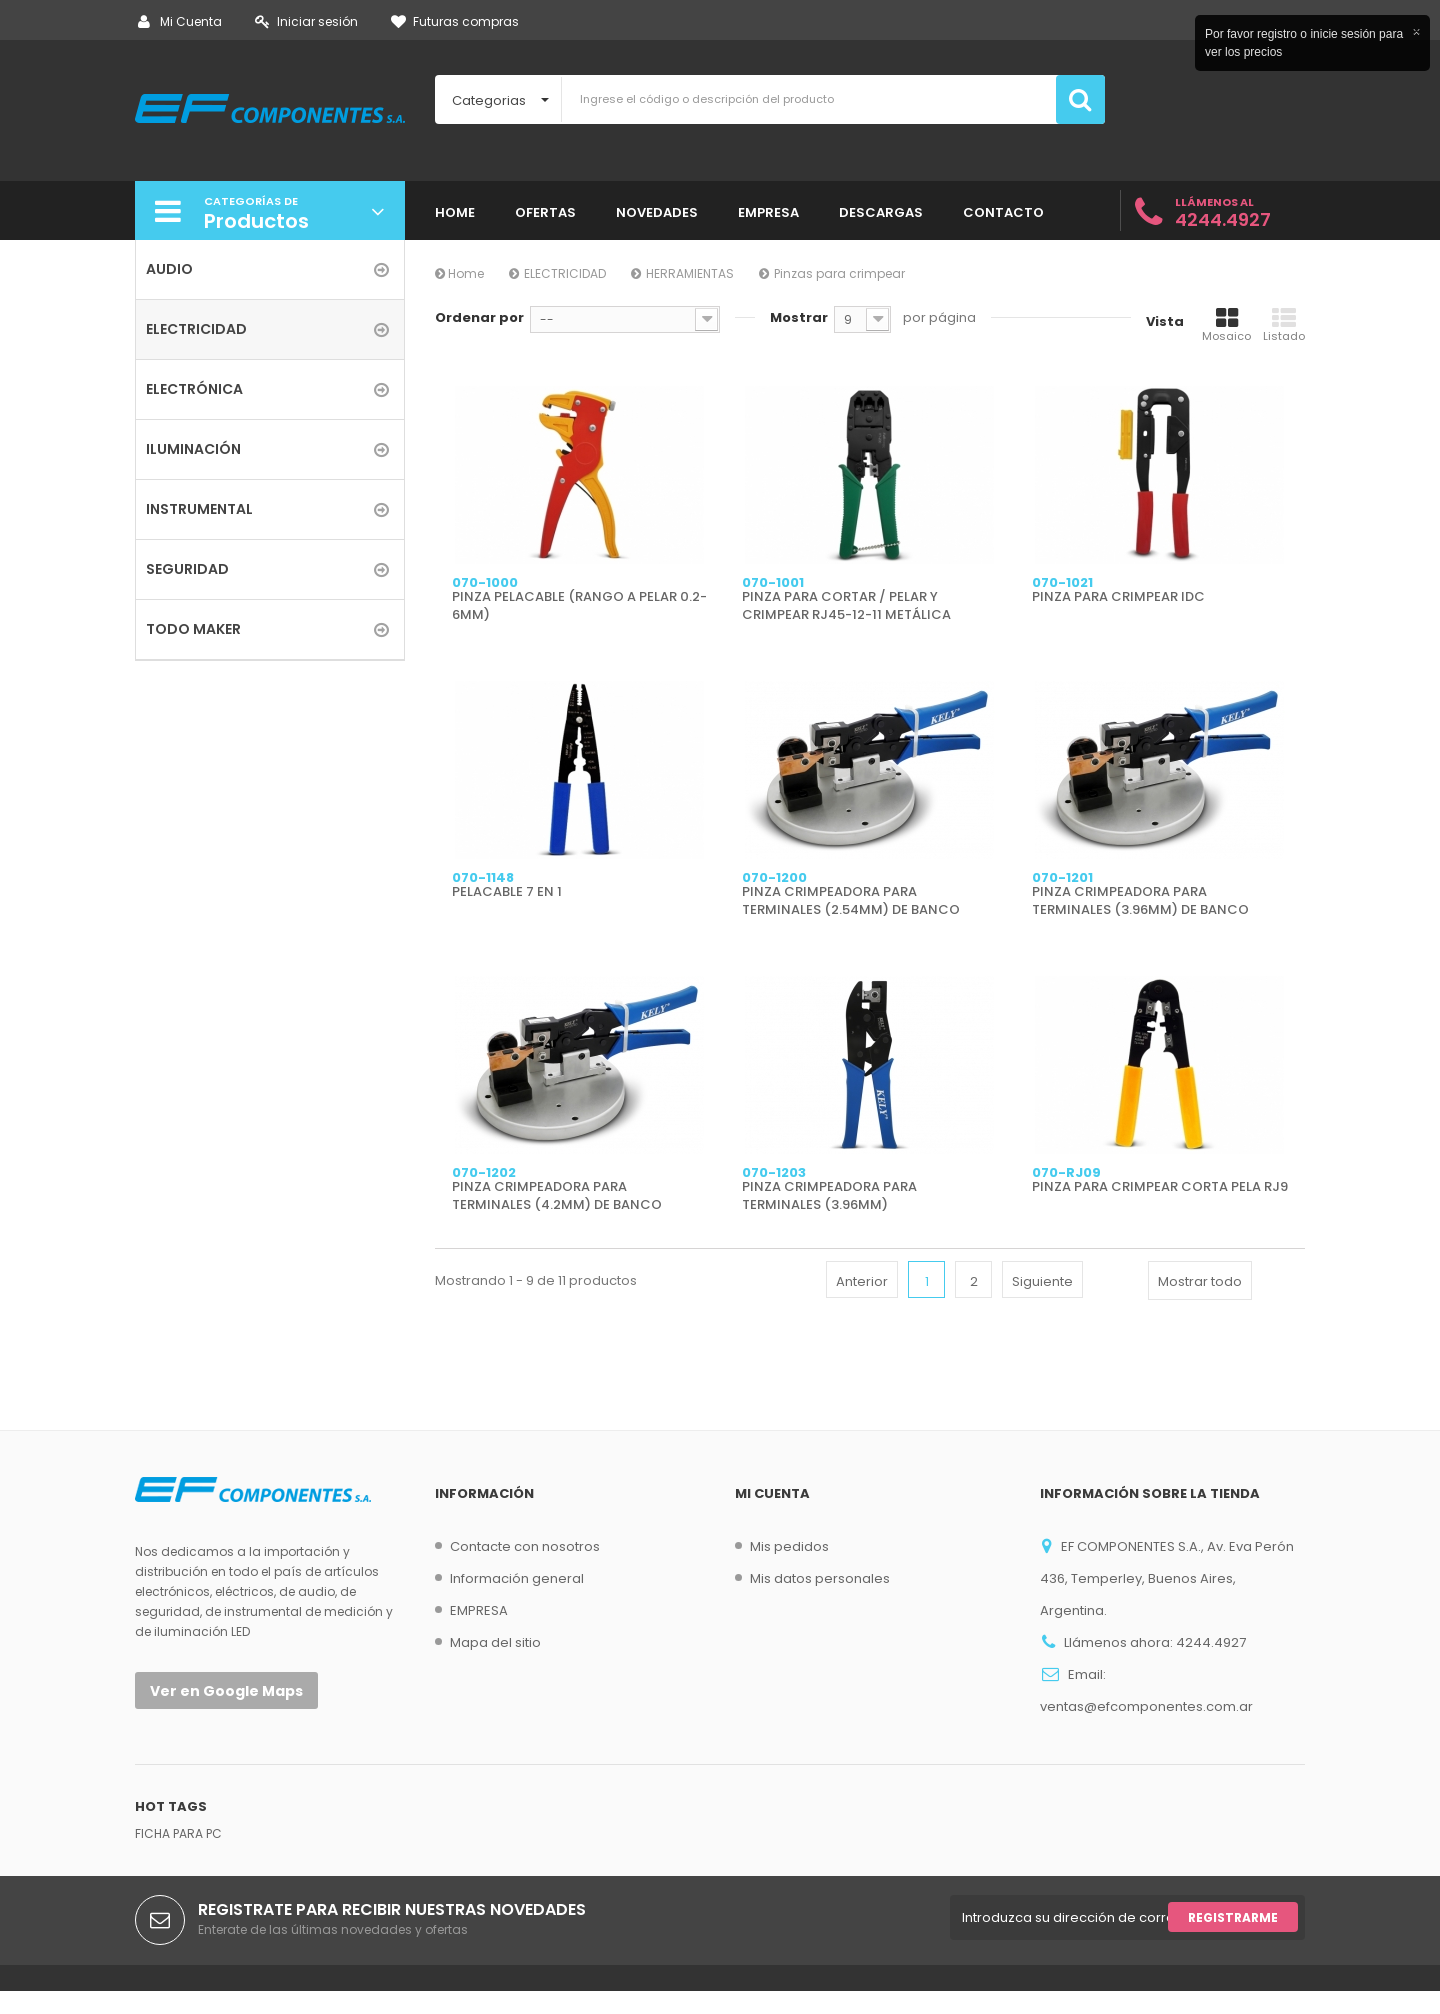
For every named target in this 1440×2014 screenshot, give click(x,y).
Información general (517, 1578)
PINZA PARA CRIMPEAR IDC (1118, 597)
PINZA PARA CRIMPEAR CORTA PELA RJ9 (1160, 1187)
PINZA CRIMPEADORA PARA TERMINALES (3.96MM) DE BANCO (1140, 901)
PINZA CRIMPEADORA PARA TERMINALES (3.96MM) (829, 1196)
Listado (1284, 325)
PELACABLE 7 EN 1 (507, 892)
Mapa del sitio (495, 1642)
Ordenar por (479, 317)
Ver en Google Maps (226, 1691)
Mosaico (1226, 325)
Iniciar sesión (306, 21)
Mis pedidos (789, 1546)
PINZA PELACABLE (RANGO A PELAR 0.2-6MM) (579, 606)
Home (459, 273)
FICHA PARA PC (178, 1856)
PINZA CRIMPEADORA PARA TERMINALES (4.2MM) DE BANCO (557, 1196)
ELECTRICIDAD (565, 273)
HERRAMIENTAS (690, 273)
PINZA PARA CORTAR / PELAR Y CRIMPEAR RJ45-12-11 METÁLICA (846, 606)
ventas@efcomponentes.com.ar (1146, 1706)
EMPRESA (479, 1610)
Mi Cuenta (180, 21)
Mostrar (799, 317)
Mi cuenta (772, 1493)
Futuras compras (455, 21)
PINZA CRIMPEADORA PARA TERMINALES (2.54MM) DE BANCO (851, 901)
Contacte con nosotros (525, 1546)
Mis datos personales (820, 1578)
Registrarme (1233, 1940)
